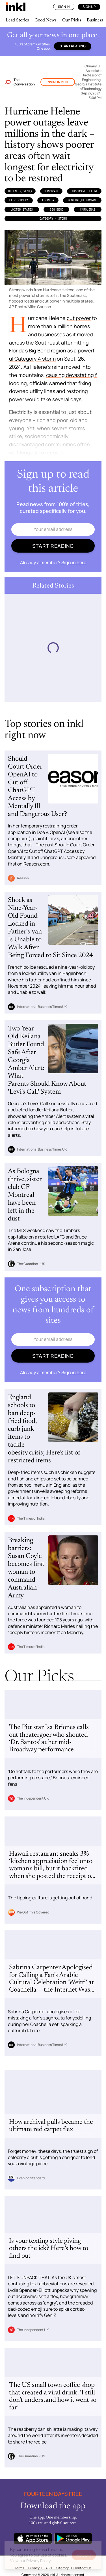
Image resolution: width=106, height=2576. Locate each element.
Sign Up (89, 6)
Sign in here (73, 562)
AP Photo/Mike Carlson (30, 306)
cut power (79, 318)
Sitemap (62, 2568)
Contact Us (82, 2568)
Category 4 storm (53, 218)
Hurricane (51, 191)
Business (95, 20)
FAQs (48, 2568)
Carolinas (87, 209)
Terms (19, 2568)
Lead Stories (17, 20)
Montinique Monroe (82, 200)
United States (22, 209)
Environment (58, 82)
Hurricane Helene (84, 191)
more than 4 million (50, 326)
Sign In (64, 6)
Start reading (73, 46)
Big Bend (56, 209)
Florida (48, 200)
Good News (45, 20)
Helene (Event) (20, 191)
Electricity (18, 200)
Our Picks (71, 20)
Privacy (34, 2568)
